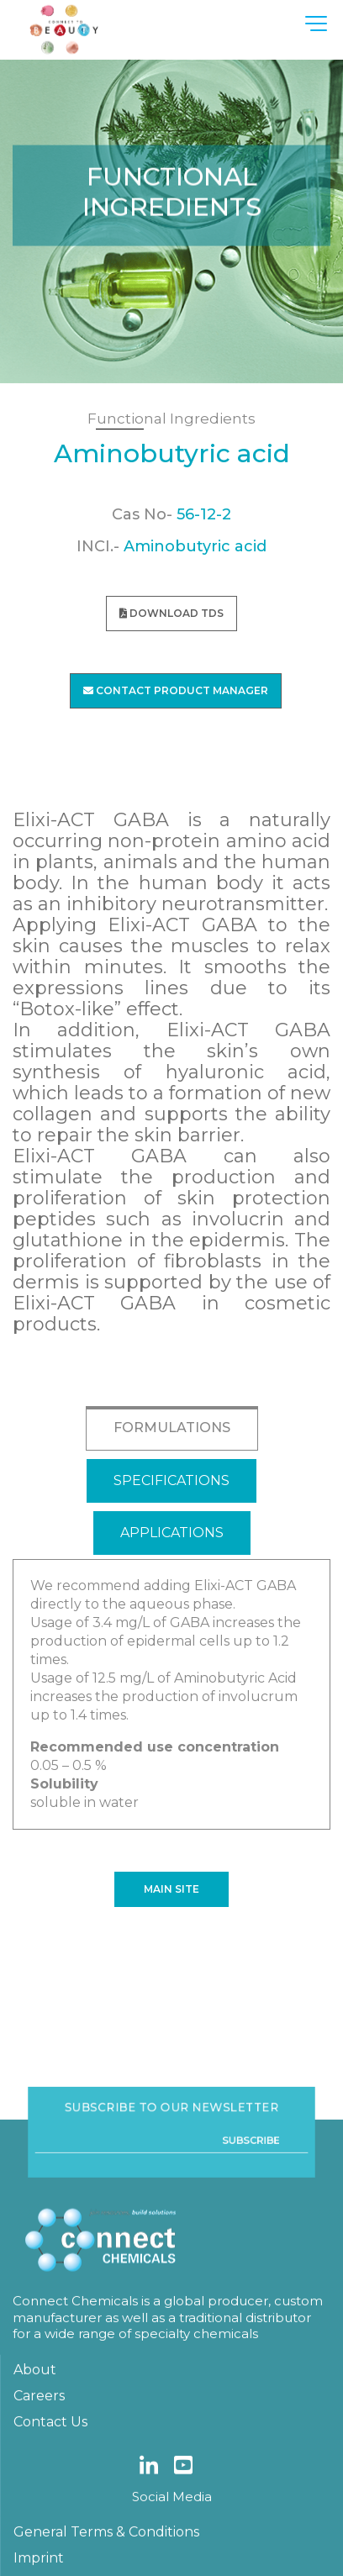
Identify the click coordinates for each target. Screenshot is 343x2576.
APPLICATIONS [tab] (172, 1533)
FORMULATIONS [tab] (171, 1428)
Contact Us (50, 2553)
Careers (39, 2527)
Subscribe (236, 2283)
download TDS (171, 613)
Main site (171, 1889)
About (34, 2501)
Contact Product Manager (175, 690)
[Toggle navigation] (318, 22)
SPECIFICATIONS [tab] (171, 1480)
